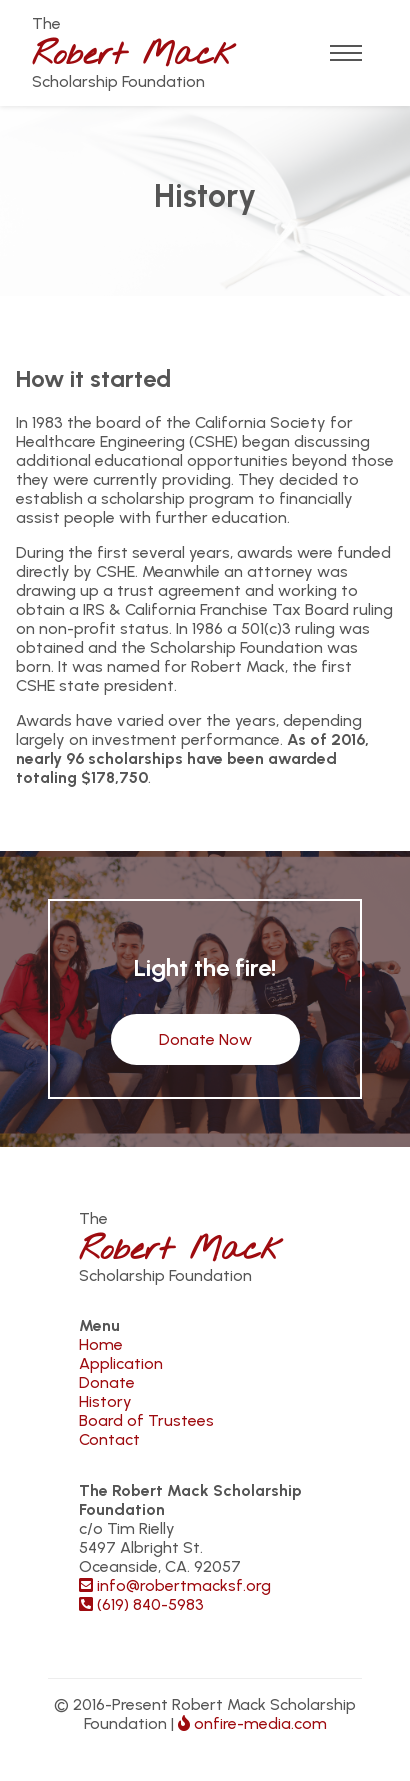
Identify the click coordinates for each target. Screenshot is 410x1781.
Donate (107, 1382)
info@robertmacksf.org (175, 1585)
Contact (109, 1439)
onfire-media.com (252, 1723)
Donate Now (205, 1039)
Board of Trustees (146, 1420)
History (105, 1401)
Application (121, 1363)
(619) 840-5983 (141, 1604)
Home (101, 1344)
